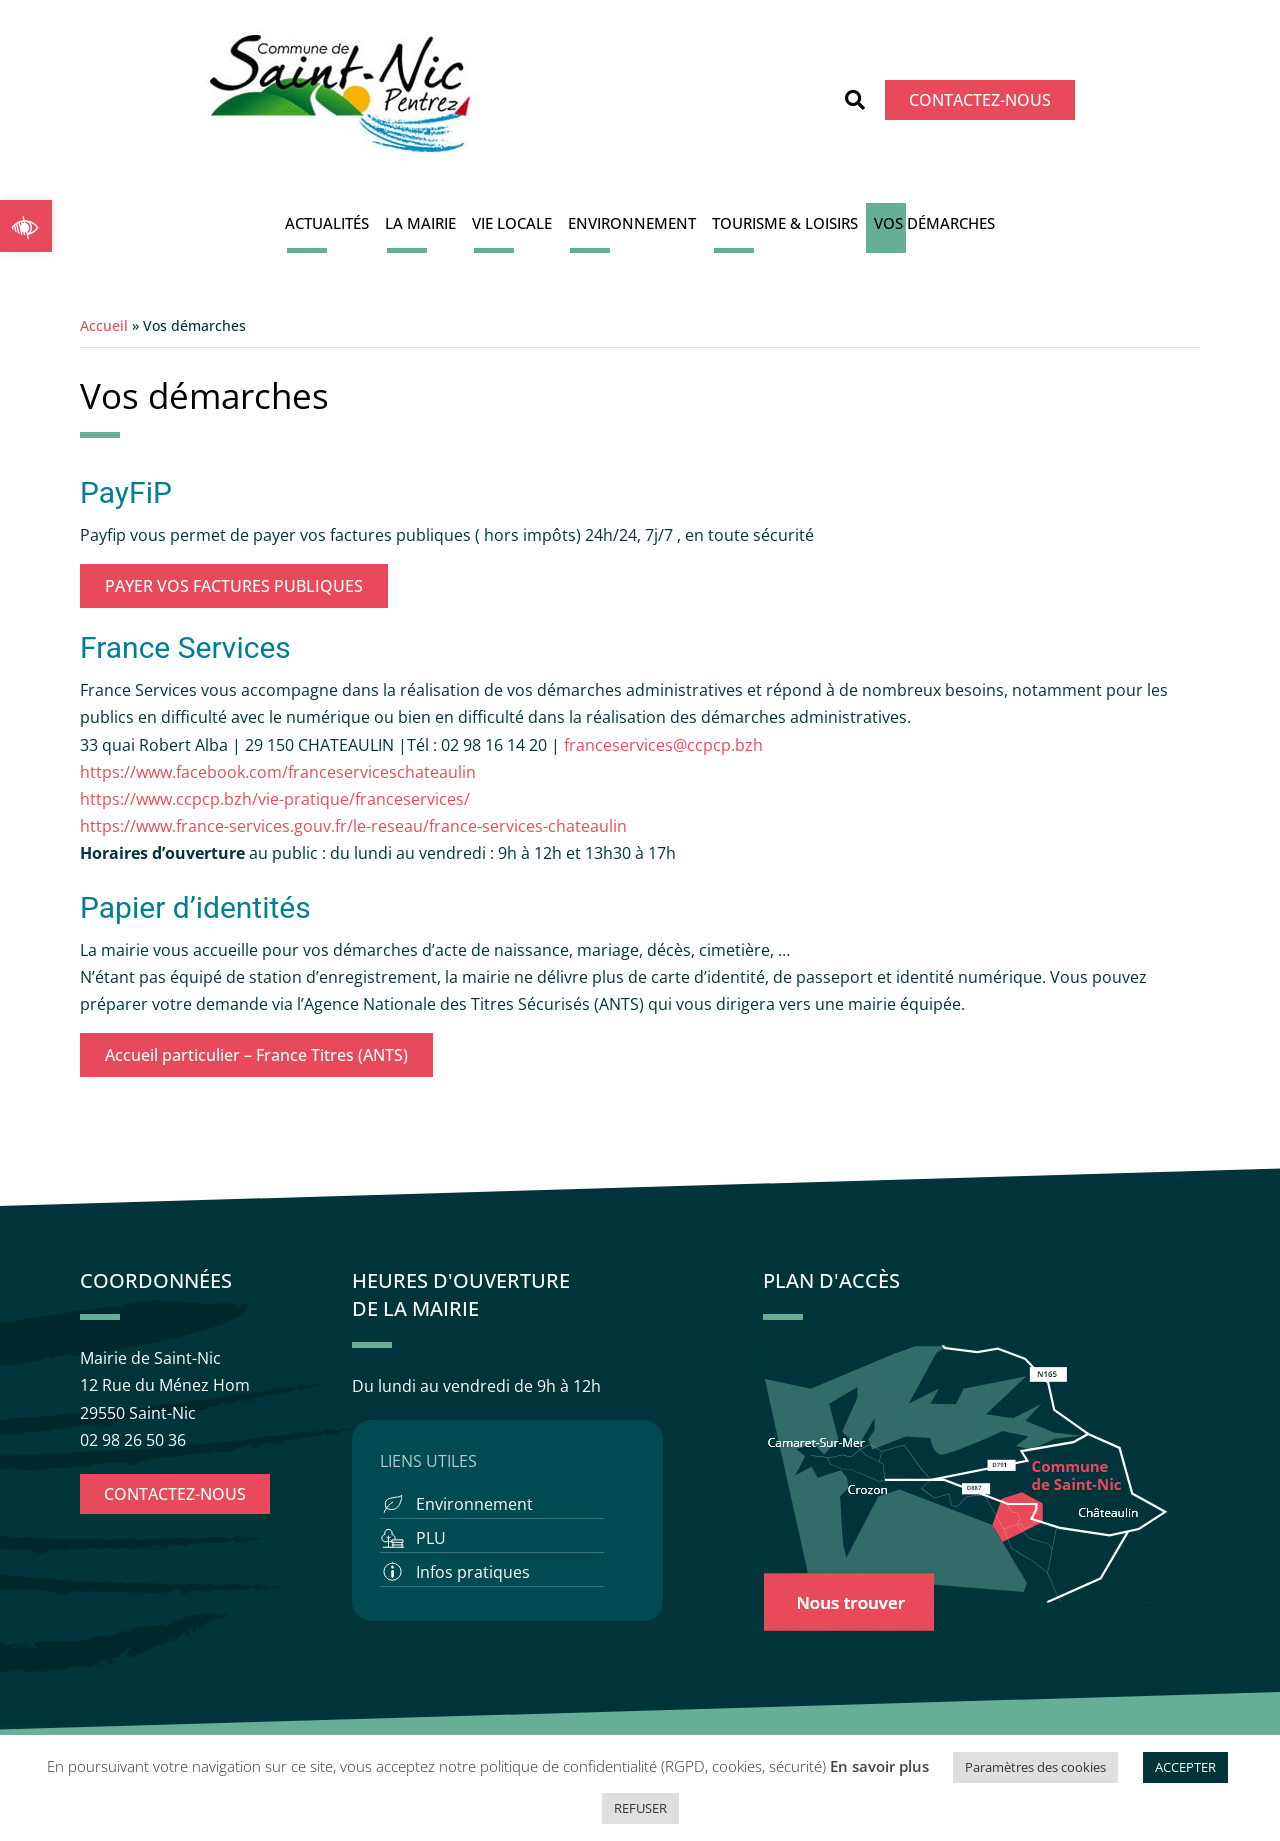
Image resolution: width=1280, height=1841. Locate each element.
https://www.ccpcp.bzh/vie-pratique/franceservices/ (275, 799)
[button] (26, 226)
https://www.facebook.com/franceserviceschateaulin (278, 772)
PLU (431, 1538)
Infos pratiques (473, 1572)
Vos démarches (934, 223)
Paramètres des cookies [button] (1035, 1767)
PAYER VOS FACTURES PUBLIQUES (234, 586)
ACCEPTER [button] (1185, 1767)
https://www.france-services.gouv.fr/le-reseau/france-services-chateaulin (353, 826)
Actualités (327, 223)
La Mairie (420, 223)
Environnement (632, 223)
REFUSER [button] (640, 1808)
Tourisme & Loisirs (785, 223)
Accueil (104, 325)
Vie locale (512, 223)
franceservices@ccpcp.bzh (665, 745)
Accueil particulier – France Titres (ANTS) (256, 1055)
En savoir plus (879, 1766)
